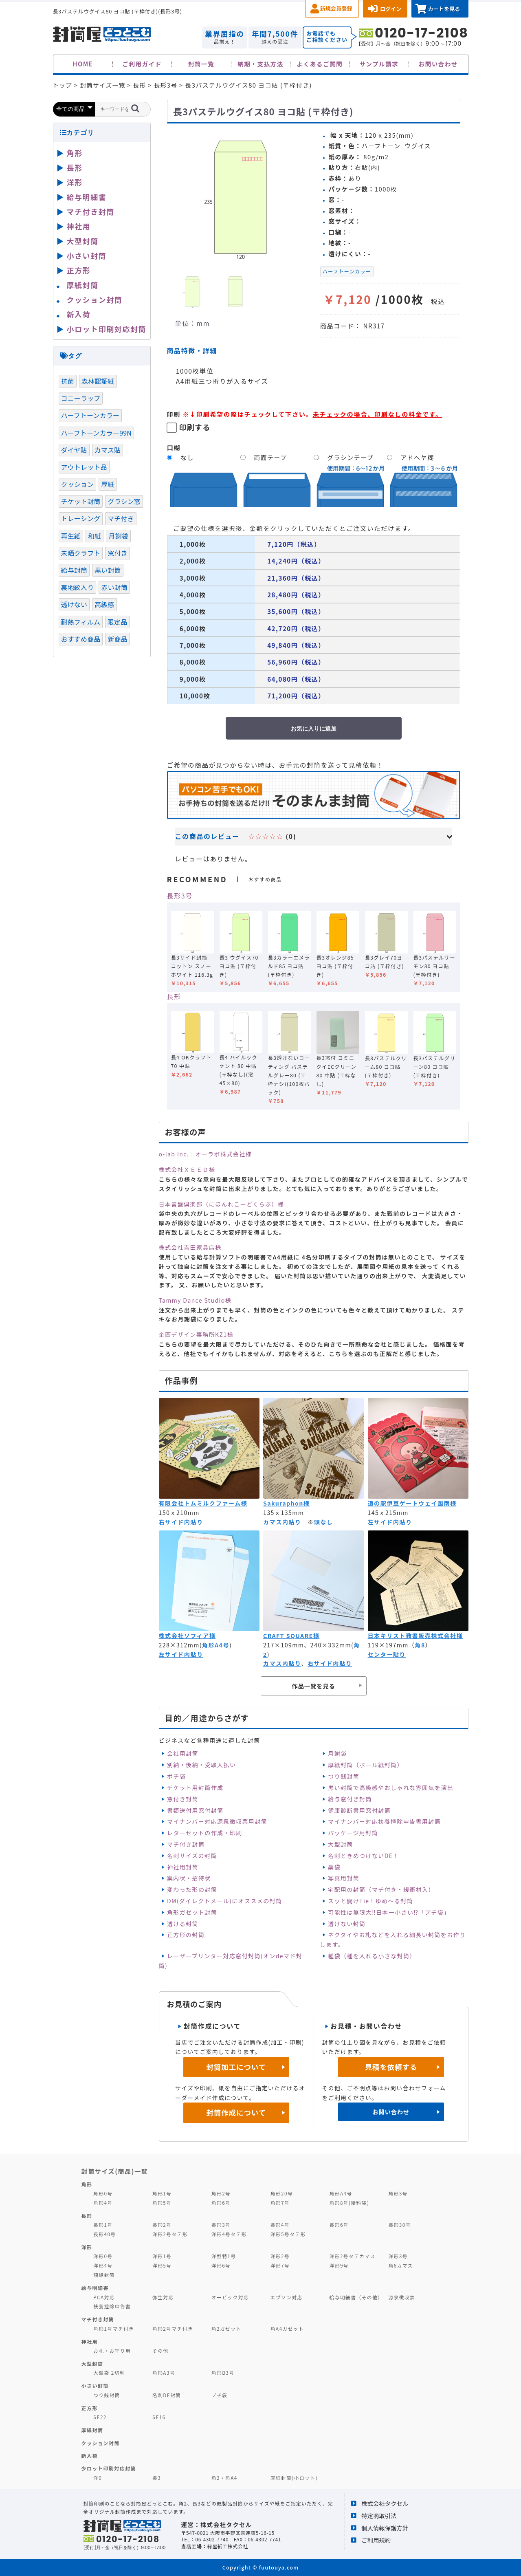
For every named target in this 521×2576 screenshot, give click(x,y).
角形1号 (161, 2193)
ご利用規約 (376, 2540)
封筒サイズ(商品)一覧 (114, 2170)
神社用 (79, 226)
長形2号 (161, 2224)
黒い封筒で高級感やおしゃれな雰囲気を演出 (390, 1787)
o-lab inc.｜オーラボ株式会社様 (205, 1154)
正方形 (79, 270)
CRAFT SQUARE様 (291, 1635)
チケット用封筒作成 (195, 1787)
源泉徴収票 (401, 2297)
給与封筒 (74, 570)
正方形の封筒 (185, 1935)
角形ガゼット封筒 (192, 1912)
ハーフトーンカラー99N (96, 433)
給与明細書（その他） (356, 2297)
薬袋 (334, 1867)
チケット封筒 (81, 501)
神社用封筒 (182, 1867)
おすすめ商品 (81, 639)
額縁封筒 (104, 2274)
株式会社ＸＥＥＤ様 (187, 1169)
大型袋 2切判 (109, 2372)
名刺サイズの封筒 (192, 1856)
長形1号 (102, 2224)
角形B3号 (223, 2372)
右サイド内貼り (181, 1522)
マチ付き (121, 518)
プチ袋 (219, 2394)
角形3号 (397, 2193)
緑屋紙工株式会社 (227, 2546)
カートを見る (444, 9)
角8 (420, 1645)
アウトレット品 (84, 467)
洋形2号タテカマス (353, 2255)
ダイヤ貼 (74, 450)
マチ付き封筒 (185, 1844)
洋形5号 (161, 2265)
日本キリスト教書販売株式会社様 (415, 1635)
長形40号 (104, 2233)
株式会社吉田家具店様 (190, 1247)
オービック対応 (230, 2297)
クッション (77, 484)
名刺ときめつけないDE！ (363, 1856)
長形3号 (180, 895)
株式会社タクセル (384, 2503)
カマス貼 (108, 450)
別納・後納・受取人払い (201, 1765)
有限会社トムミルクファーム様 (203, 1503)
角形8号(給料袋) (349, 2202)
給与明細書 (87, 197)
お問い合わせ (438, 63)
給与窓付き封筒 (350, 1799)
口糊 (174, 447)
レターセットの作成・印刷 (204, 1833)
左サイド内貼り (390, 1522)
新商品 (117, 639)
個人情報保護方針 (384, 2527)
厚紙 (107, 484)
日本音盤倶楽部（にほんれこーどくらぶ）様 (221, 1204)
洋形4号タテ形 (229, 2233)
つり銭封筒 (343, 1776)
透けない (74, 604)
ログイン (391, 9)
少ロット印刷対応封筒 (108, 2468)
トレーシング (81, 518)
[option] (240, 197)
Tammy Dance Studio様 (195, 1300)
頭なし (323, 1522)
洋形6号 (221, 2265)
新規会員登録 (336, 8)
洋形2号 (280, 2255)
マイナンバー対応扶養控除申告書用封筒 (384, 1821)
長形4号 (280, 2224)
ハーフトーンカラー (347, 271)
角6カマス (400, 2265)
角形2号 (221, 2193)
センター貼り (387, 1654)
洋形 (75, 182)
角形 (75, 153)
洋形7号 (280, 2265)
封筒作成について (236, 2112)
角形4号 (102, 2202)
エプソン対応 (286, 2297)
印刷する (195, 427)
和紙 (94, 536)
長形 (174, 996)
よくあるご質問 (320, 63)
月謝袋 (337, 1753)
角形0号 (102, 2193)
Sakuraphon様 (286, 1503)
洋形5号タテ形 (288, 2233)
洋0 (97, 2477)
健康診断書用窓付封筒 (359, 1810)
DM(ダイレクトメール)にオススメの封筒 (224, 1901)
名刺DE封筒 (166, 2394)
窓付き (117, 553)
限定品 (117, 622)
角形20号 (281, 2193)
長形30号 (399, 2224)
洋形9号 (339, 2265)
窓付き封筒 (182, 1799)
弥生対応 (163, 2297)
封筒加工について (236, 2067)
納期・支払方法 (260, 63)
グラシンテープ (350, 457)
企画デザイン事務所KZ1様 (196, 1334)
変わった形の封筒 (192, 1889)
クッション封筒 (95, 299)
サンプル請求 (378, 63)
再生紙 (71, 536)
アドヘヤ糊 (417, 457)
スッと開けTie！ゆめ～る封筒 (370, 1901)
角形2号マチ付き (172, 2328)
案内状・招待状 (189, 1878)
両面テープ (270, 457)
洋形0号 (102, 2255)
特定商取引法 (378, 2515)
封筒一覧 (201, 63)
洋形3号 (397, 2255)
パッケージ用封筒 (353, 1833)
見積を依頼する (391, 2067)
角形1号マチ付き (113, 2328)
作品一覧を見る (313, 1686)
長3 (156, 2477)
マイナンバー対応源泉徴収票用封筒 (217, 1821)
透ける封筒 (182, 1924)
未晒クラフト (81, 553)
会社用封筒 (182, 1753)
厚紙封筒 (83, 285)
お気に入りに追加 (313, 728)
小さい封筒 (87, 255)
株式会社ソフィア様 (187, 1635)
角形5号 (161, 2202)
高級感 (104, 604)
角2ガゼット (226, 2328)
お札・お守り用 (112, 2350)
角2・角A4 (224, 2477)
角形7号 (280, 2202)
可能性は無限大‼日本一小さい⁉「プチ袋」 (389, 1912)
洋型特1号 (223, 2255)
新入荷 (79, 314)
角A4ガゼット (287, 2328)
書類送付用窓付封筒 (195, 1810)
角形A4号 (215, 1645)
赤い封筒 (114, 587)
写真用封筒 (343, 1878)
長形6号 (339, 2224)
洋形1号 (161, 2255)
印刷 (174, 414)
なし (187, 457)
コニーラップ (81, 398)
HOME (83, 63)
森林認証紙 (97, 381)
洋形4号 (102, 2265)
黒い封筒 (108, 570)
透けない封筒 (346, 1924)
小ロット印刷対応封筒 (106, 329)
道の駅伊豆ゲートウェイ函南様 (412, 1503)
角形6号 (221, 2202)
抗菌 (67, 381)
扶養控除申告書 (112, 2306)
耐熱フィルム (80, 622)
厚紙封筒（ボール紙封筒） (365, 1765)
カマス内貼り (282, 1522)
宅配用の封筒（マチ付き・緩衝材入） (381, 1889)
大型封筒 (340, 1844)
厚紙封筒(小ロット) (294, 2477)
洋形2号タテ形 (170, 2233)
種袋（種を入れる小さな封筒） (372, 1956)
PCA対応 (104, 2297)
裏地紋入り (77, 587)
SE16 (159, 2416)
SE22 (100, 2416)
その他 (160, 2350)
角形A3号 (163, 2372)
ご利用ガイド (142, 63)
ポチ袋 (176, 1776)
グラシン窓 (124, 501)
